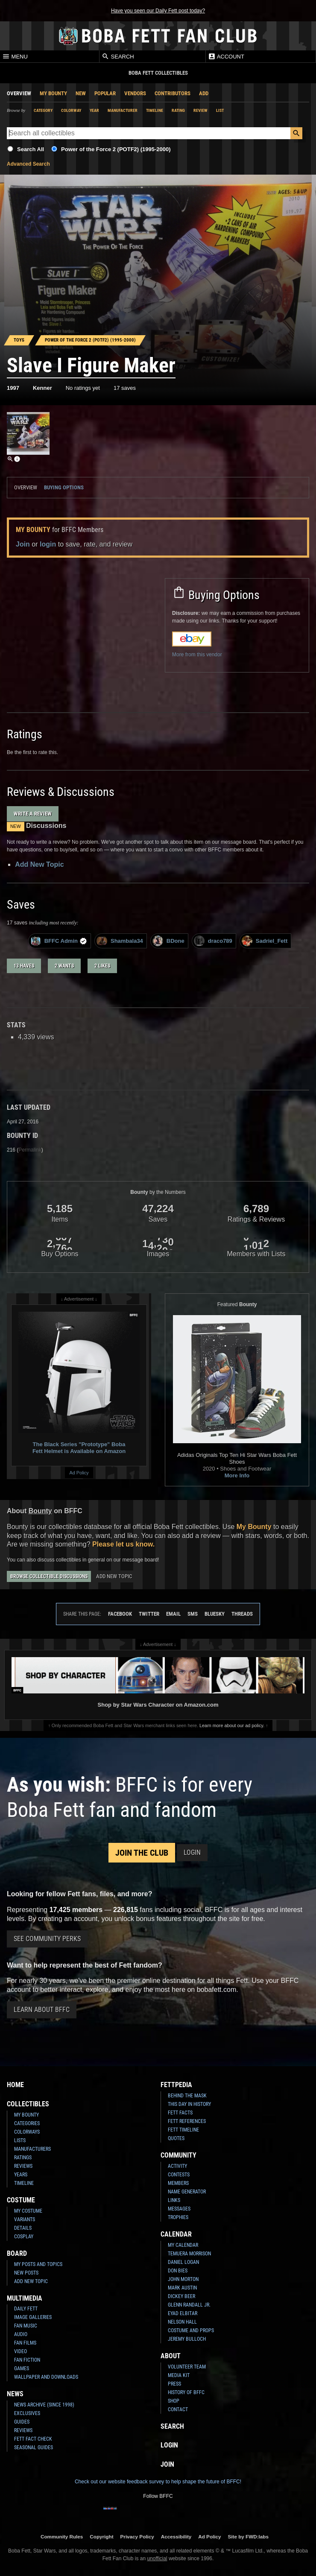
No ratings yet (83, 388)
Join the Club (141, 1853)
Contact (178, 2409)
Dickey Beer (181, 2296)
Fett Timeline (183, 2130)
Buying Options (64, 487)
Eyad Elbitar (182, 2313)
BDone (168, 941)
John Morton (183, 2279)
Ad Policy (78, 1472)
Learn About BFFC (42, 2010)
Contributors (172, 93)
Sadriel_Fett (264, 941)
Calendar (176, 2234)
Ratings (23, 2158)
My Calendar (183, 2245)
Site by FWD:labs (248, 2536)
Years (20, 2175)
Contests (179, 2175)
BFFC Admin (58, 941)
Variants (24, 2219)
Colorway (71, 110)
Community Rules (62, 2536)
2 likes (102, 966)
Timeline (154, 110)
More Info (237, 1475)
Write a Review (33, 813)
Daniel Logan (183, 2262)
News (15, 2394)
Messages (179, 2209)
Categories (27, 2123)
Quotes (176, 2138)
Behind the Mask (187, 2096)
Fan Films (25, 2343)
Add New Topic (39, 864)
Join (23, 544)
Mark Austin (182, 2288)
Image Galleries (33, 2317)
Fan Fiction (27, 2360)
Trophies (178, 2217)
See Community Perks (47, 1939)
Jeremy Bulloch (187, 2339)
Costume (21, 2200)
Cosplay (23, 2237)
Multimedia (24, 2298)
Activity (177, 2166)
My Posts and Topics (38, 2264)
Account (226, 56)
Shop (173, 2401)
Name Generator (187, 2192)
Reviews (23, 2166)
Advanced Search (28, 164)
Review (200, 110)
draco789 (213, 941)
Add (203, 93)
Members (178, 2183)
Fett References (187, 2121)
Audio (20, 2334)
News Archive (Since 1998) (44, 2405)
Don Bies (177, 2271)
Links (174, 2200)
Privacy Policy (137, 2536)
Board (17, 2253)
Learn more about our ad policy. (231, 1725)
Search (118, 56)
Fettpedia (176, 2085)
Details (23, 2228)
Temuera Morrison (189, 2254)
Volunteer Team (187, 2367)
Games (21, 2368)
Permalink (29, 1150)
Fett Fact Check (33, 2439)
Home (15, 2085)
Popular (105, 93)
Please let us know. (123, 1544)
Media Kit (179, 2375)
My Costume (28, 2211)
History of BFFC (186, 2392)
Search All (30, 149)
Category (43, 110)
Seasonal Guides (33, 2447)
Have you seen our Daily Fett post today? (158, 11)
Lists (20, 2140)
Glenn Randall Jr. (189, 2305)
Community (178, 2155)
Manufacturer (123, 110)
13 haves (24, 966)
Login (192, 1852)
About (171, 2356)
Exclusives (27, 2413)
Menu (15, 56)
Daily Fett (26, 2309)
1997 (13, 388)
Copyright (101, 2536)
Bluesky (215, 1614)
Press (174, 2384)
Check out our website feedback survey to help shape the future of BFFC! (158, 2482)
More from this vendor (197, 655)
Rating (178, 110)
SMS (192, 1614)
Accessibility (176, 2536)
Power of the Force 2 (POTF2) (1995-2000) (115, 149)
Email (173, 1614)
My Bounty (53, 93)
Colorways (27, 2132)
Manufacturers (32, 2149)
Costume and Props (191, 2330)
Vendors (135, 93)
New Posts (26, 2273)
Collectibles (28, 2104)
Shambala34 (120, 941)
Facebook (120, 1614)
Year (94, 110)
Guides (21, 2422)
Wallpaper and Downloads (46, 2377)
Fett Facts (180, 2113)
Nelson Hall (182, 2322)
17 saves (125, 388)
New (81, 93)
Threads (242, 1614)
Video (20, 2351)
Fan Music (25, 2326)
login (48, 544)
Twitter (149, 1614)
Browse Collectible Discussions (49, 1576)
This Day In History (189, 2104)
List (220, 110)
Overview (19, 93)
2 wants (64, 966)
